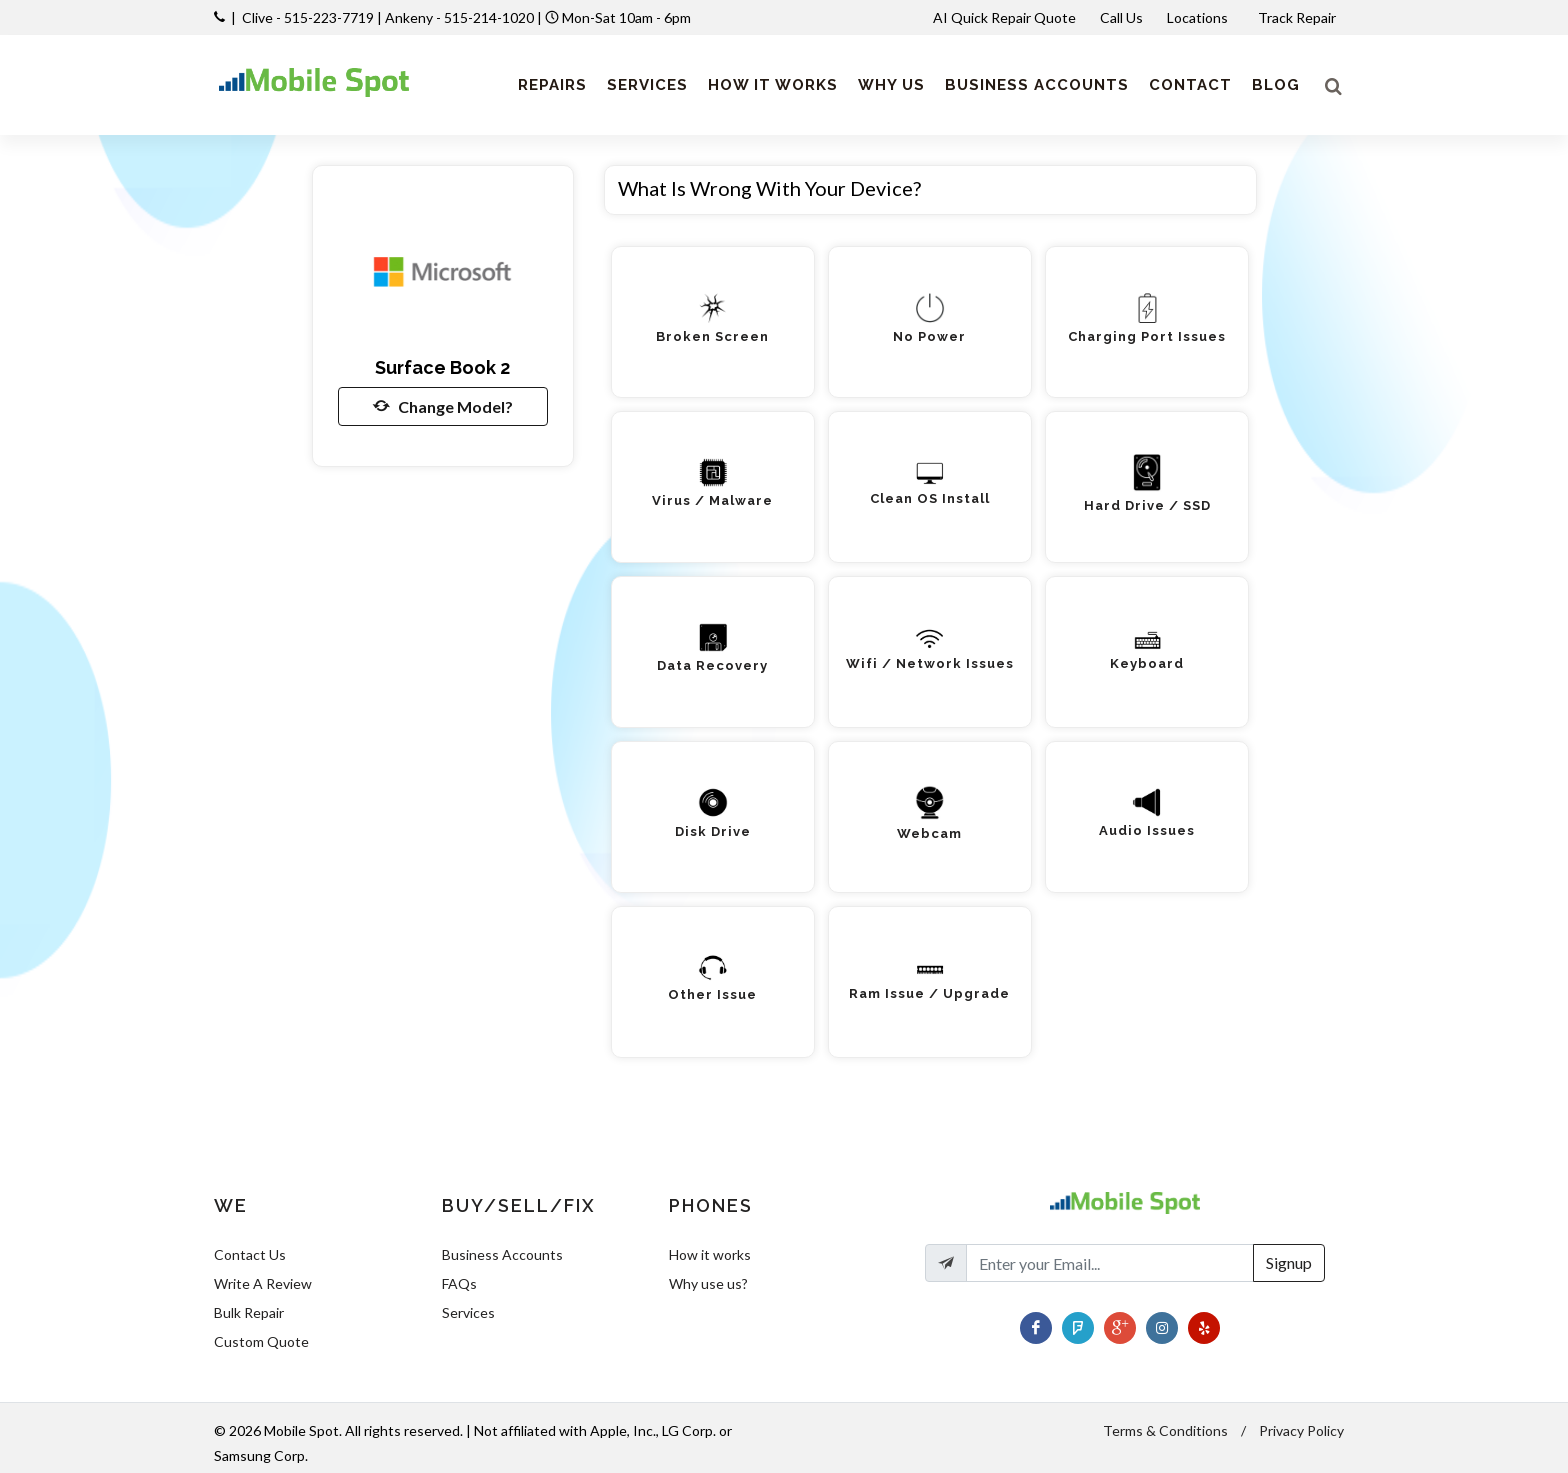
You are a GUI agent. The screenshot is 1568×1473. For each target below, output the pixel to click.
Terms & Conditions (1165, 1430)
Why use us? (708, 1283)
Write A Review (263, 1283)
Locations (1199, 17)
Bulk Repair (249, 1312)
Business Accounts (502, 1254)
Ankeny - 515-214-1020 (459, 17)
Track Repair (1298, 17)
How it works (710, 1254)
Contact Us (250, 1254)
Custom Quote (261, 1341)
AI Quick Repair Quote (1004, 17)
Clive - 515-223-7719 (308, 17)
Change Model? (443, 406)
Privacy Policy (1301, 1430)
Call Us (1121, 17)
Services (468, 1312)
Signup (1289, 1262)
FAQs (459, 1283)
